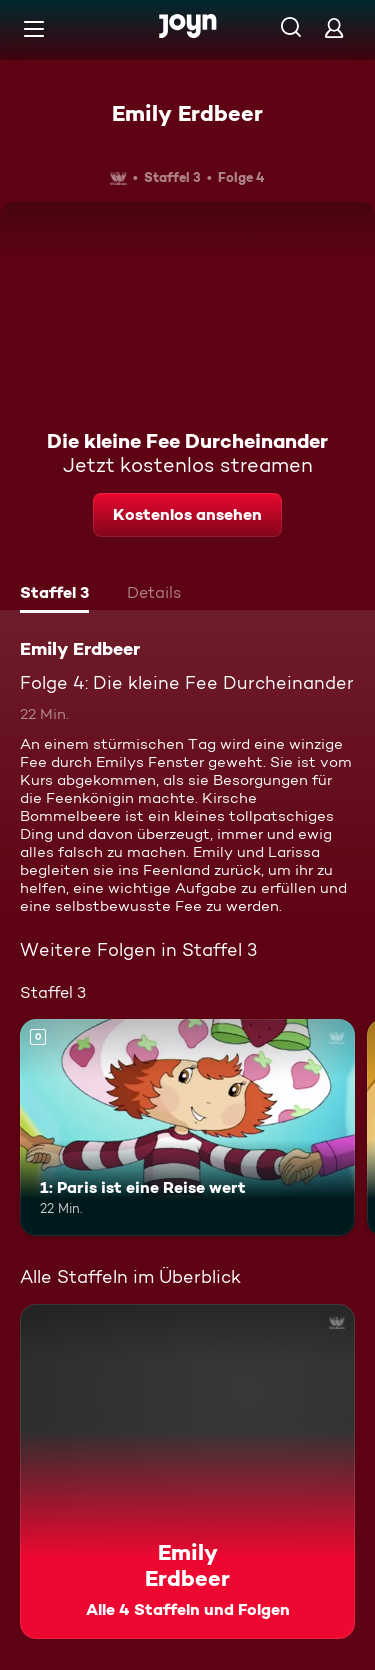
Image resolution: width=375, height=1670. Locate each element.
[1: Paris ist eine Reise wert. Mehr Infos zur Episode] (187, 1128)
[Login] (334, 27)
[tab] (54, 595)
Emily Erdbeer (187, 113)
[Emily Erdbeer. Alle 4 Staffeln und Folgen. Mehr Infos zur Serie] (187, 1471)
